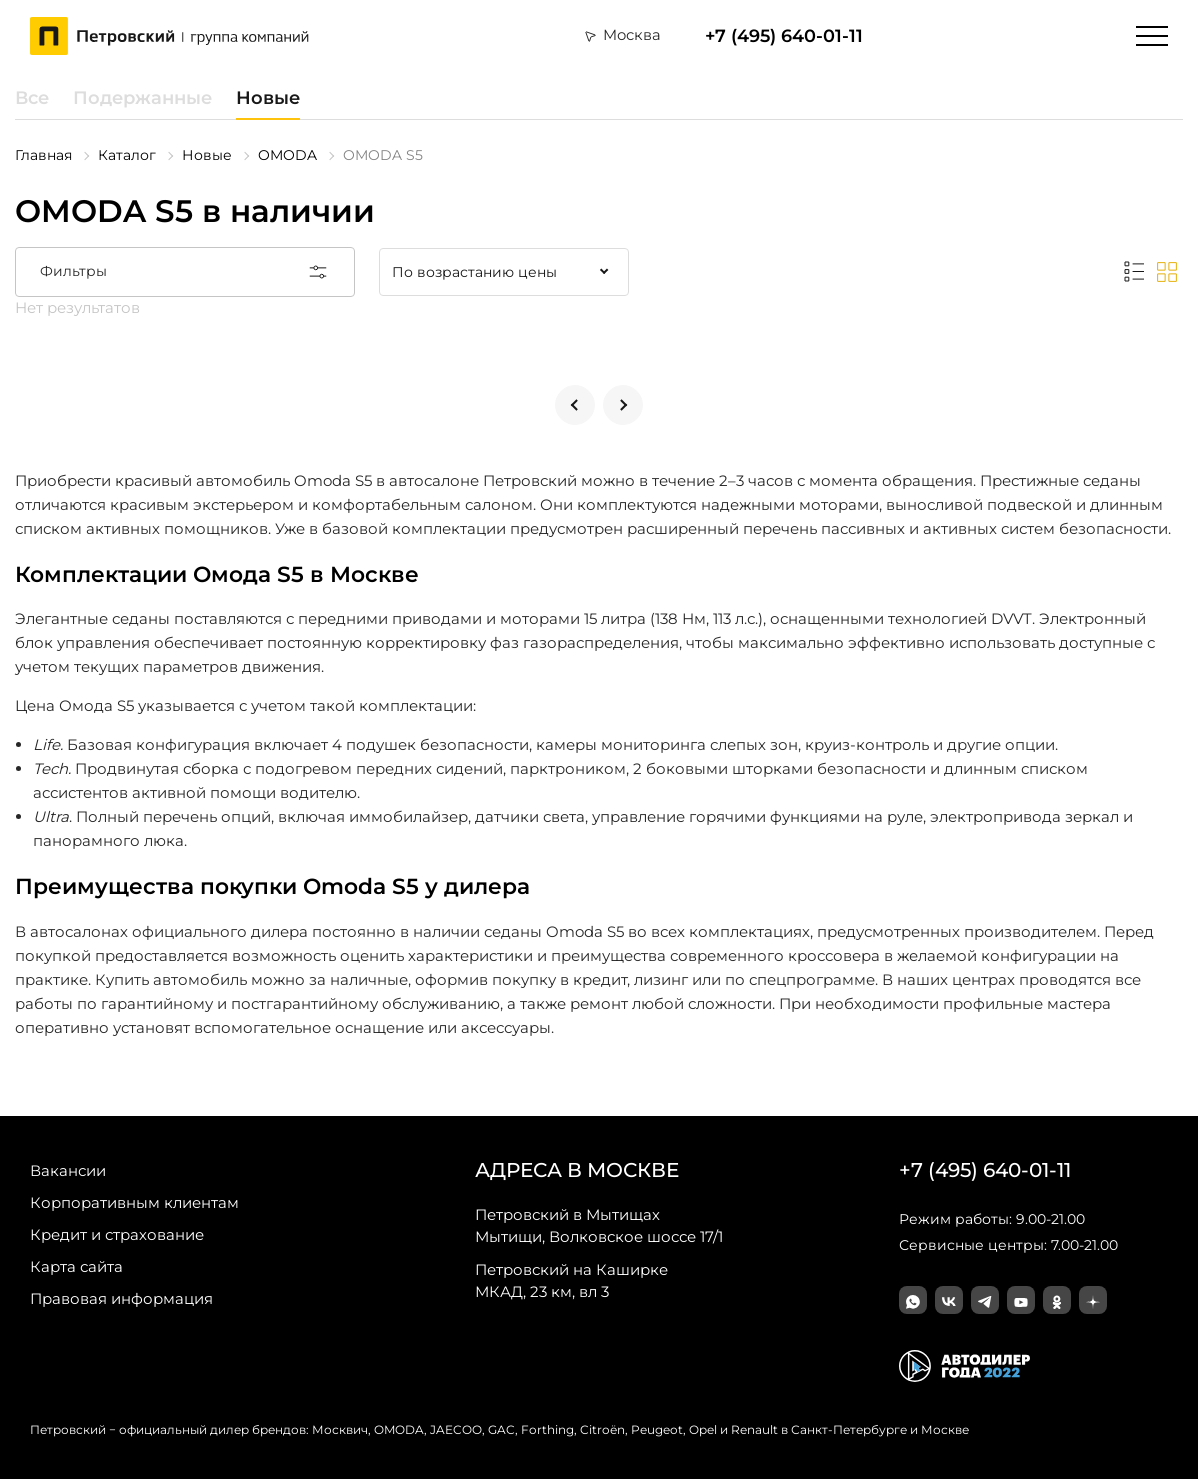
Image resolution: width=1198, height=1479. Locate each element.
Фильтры (185, 272)
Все (32, 98)
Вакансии (68, 1170)
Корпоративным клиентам (134, 1202)
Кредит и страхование (117, 1234)
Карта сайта (76, 1266)
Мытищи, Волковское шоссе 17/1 (599, 1225)
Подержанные (142, 98)
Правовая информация (121, 1298)
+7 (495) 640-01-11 (784, 35)
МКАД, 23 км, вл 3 (571, 1280)
